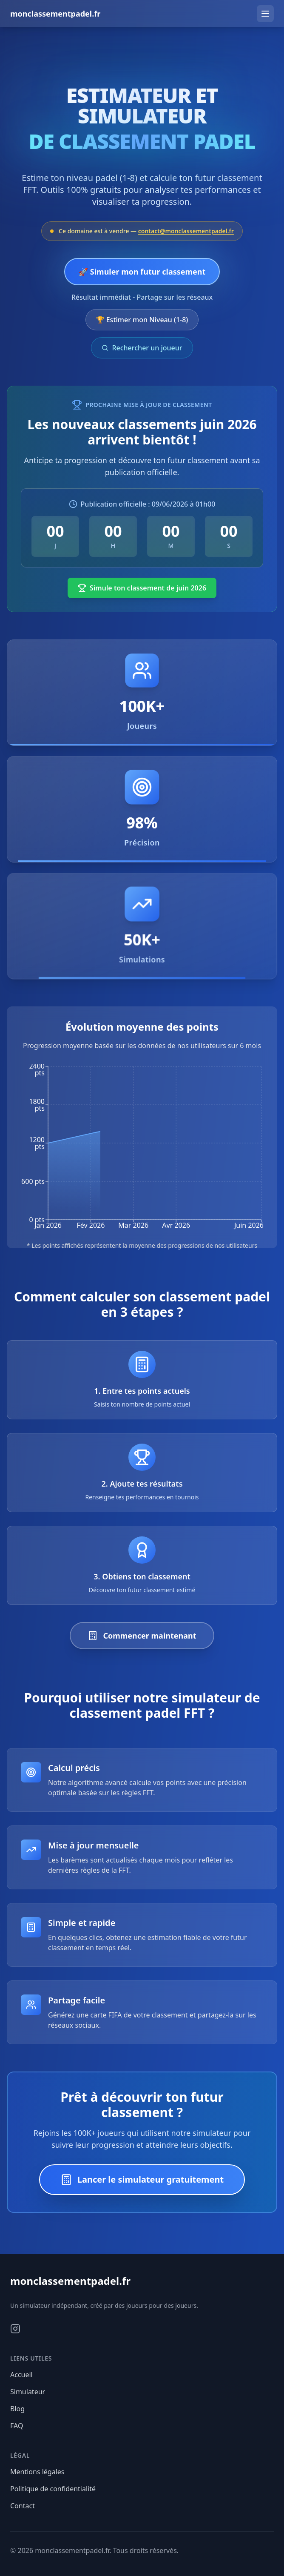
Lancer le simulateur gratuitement (142, 2180)
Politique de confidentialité (53, 2488)
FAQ (16, 2425)
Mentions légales (37, 2471)
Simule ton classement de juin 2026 (142, 588)
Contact (22, 2505)
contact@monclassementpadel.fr (186, 231)
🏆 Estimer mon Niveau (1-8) (142, 319)
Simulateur (27, 2391)
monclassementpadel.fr (55, 14)
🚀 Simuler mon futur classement (142, 271)
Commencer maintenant (142, 1636)
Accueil (21, 2374)
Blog (17, 2408)
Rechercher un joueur (142, 347)
